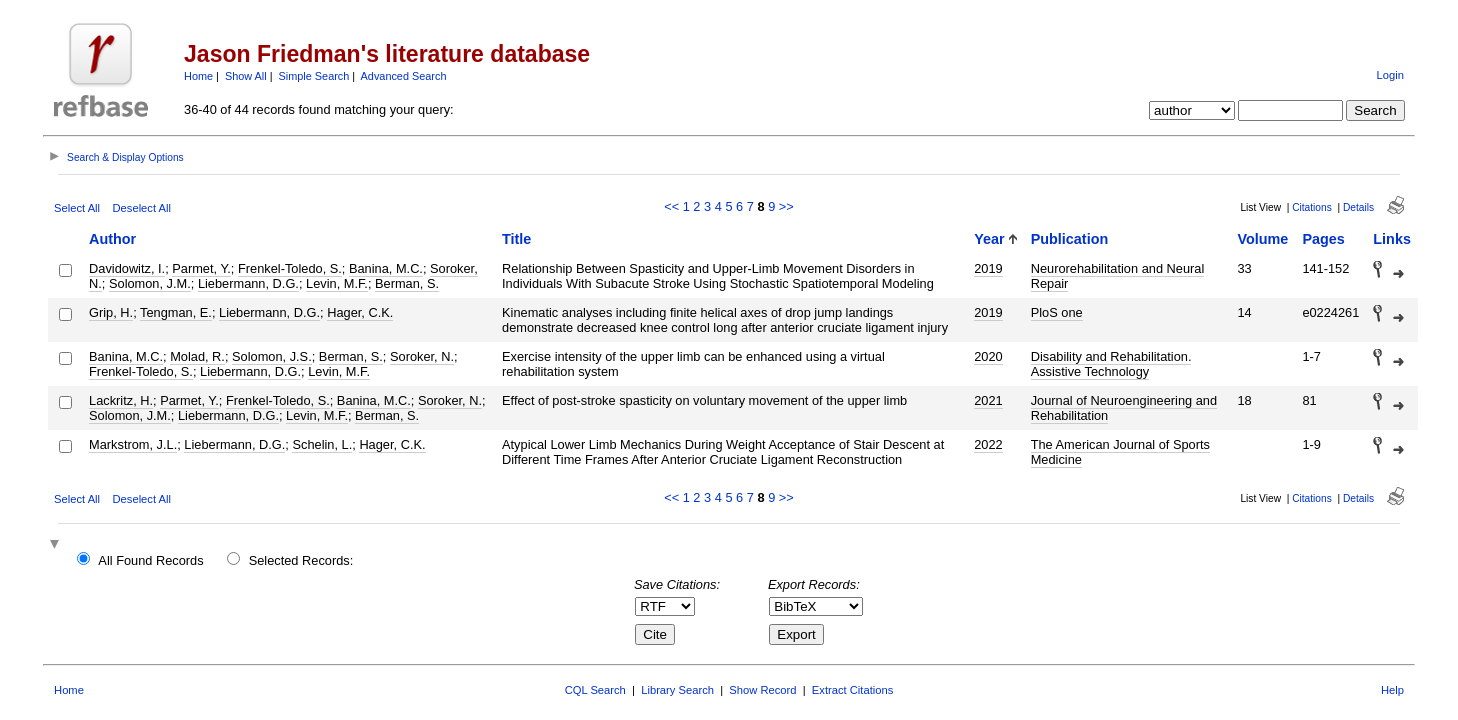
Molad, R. (197, 356)
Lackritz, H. (121, 400)
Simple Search (314, 76)
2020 (988, 356)
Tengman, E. (176, 312)
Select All (77, 208)
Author (112, 239)
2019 (988, 268)
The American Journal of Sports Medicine (1120, 452)
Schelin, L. (322, 444)
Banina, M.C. (386, 268)
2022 (988, 444)
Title (516, 239)
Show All (246, 76)
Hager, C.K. (360, 312)
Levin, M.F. (337, 283)
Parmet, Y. (201, 268)
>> (786, 206)
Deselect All (142, 208)
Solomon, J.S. (272, 356)
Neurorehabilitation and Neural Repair (1118, 276)
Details (1358, 207)
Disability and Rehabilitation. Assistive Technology (1111, 364)
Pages (1323, 239)
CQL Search (595, 690)
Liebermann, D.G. (248, 283)
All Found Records (150, 560)
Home (198, 76)
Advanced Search (404, 76)
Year (989, 239)
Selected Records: (301, 560)
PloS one (1057, 312)
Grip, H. (111, 312)
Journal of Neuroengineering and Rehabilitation (1124, 408)
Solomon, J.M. (150, 283)
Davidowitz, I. (127, 268)
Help (1392, 690)
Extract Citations (852, 690)
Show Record (762, 690)
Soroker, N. (422, 356)
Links (1392, 239)
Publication (1070, 239)
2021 (988, 400)
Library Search (677, 690)
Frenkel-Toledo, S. (290, 268)
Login (1390, 75)
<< (671, 206)
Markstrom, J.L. (133, 444)
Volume (1262, 239)
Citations (1312, 207)
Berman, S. (407, 283)
